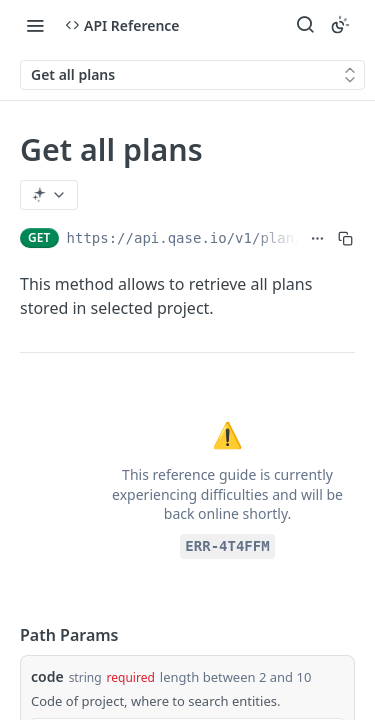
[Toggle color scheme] (340, 25)
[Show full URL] (317, 238)
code (47, 676)
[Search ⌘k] (305, 25)
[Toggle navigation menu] (35, 25)
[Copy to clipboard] (345, 238)
